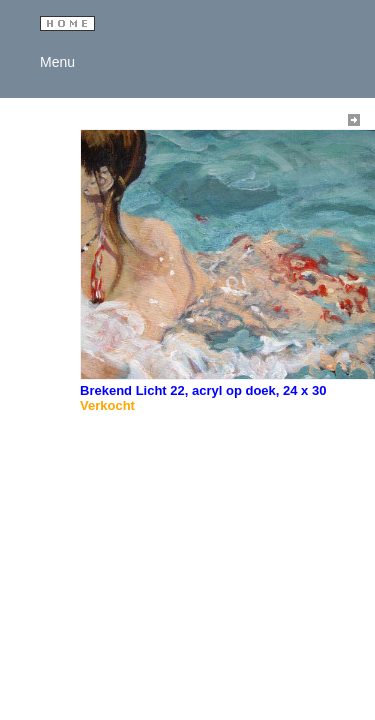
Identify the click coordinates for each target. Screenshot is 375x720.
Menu (54, 62)
